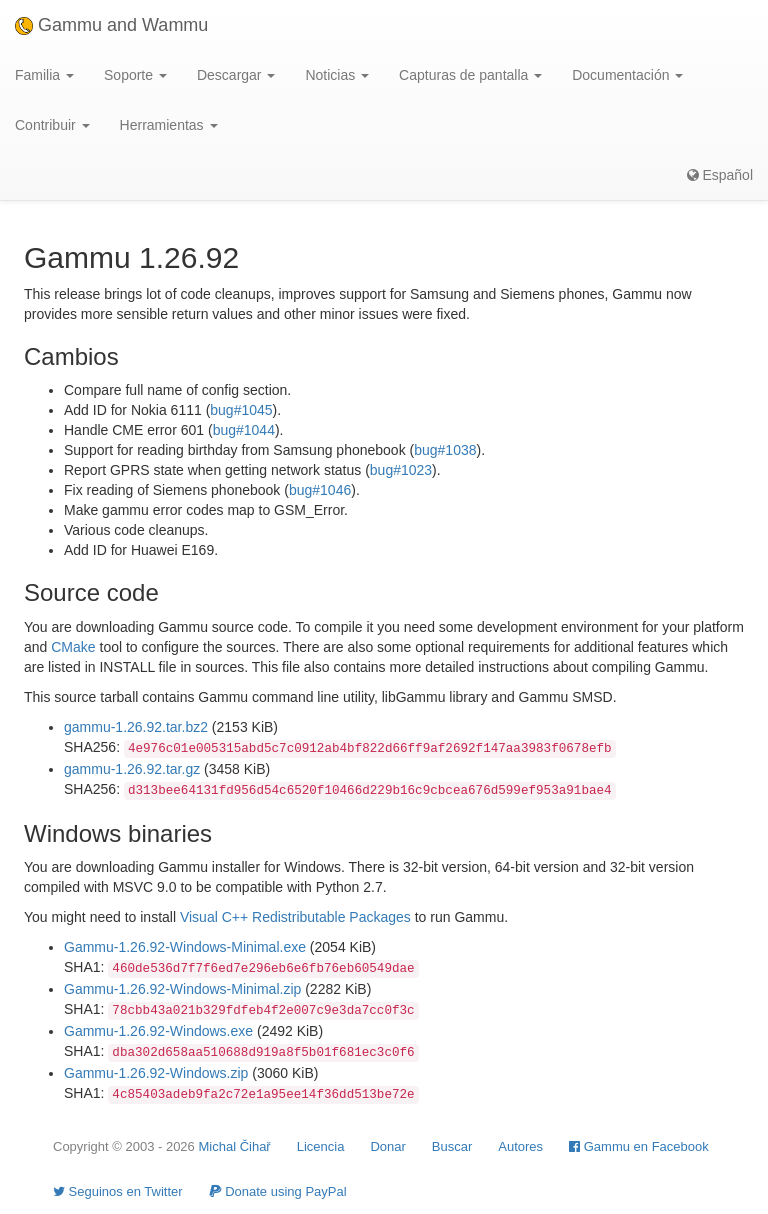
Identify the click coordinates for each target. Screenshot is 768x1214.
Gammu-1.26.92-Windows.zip (156, 1073)
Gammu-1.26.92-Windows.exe (158, 1031)
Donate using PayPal (278, 1191)
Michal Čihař (234, 1146)
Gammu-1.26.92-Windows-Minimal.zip (182, 989)
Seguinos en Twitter (118, 1191)
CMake (73, 647)
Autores (520, 1146)
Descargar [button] (236, 75)
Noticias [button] (337, 75)
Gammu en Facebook (639, 1146)
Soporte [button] (135, 75)
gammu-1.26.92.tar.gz (132, 769)
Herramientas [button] (169, 125)
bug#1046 (320, 490)
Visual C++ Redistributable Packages (295, 917)
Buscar (452, 1146)
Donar (387, 1146)
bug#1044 (244, 430)
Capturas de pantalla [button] (470, 75)
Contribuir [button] (52, 125)
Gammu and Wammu (111, 25)
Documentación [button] (627, 75)
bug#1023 (401, 470)
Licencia (321, 1146)
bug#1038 (445, 450)
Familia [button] (44, 75)
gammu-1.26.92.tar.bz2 (136, 727)
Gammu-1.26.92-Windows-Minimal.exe (185, 947)
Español (720, 175)
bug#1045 (241, 410)
